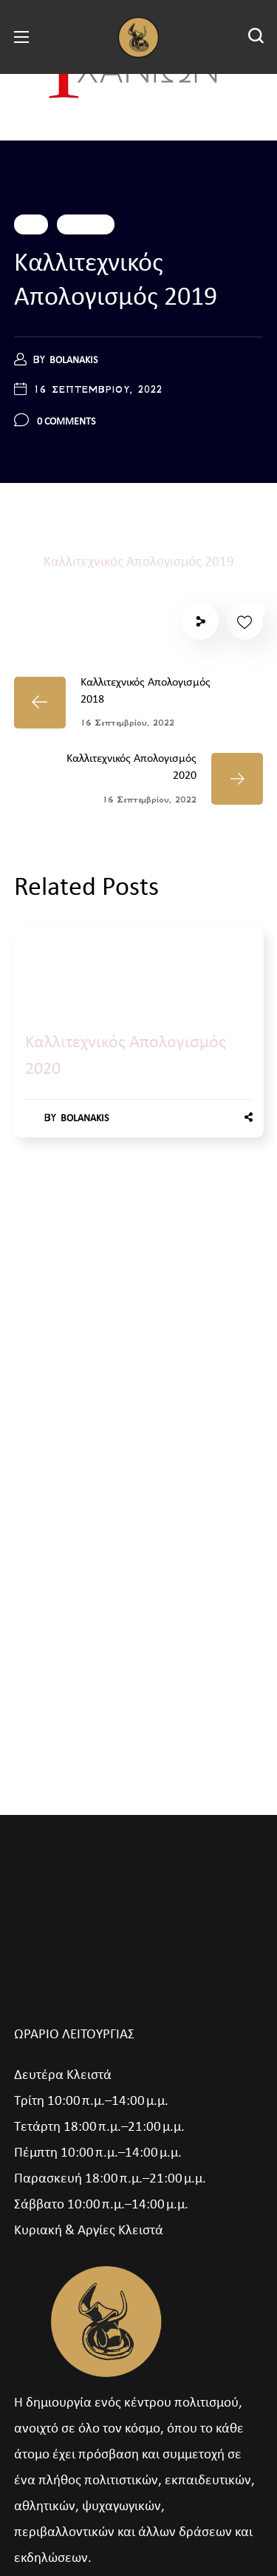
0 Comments (66, 421)
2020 (42, 974)
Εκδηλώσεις (85, 224)
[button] (255, 37)
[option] (139, 1047)
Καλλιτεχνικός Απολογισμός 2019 (139, 562)
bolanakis (73, 360)
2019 (31, 224)
